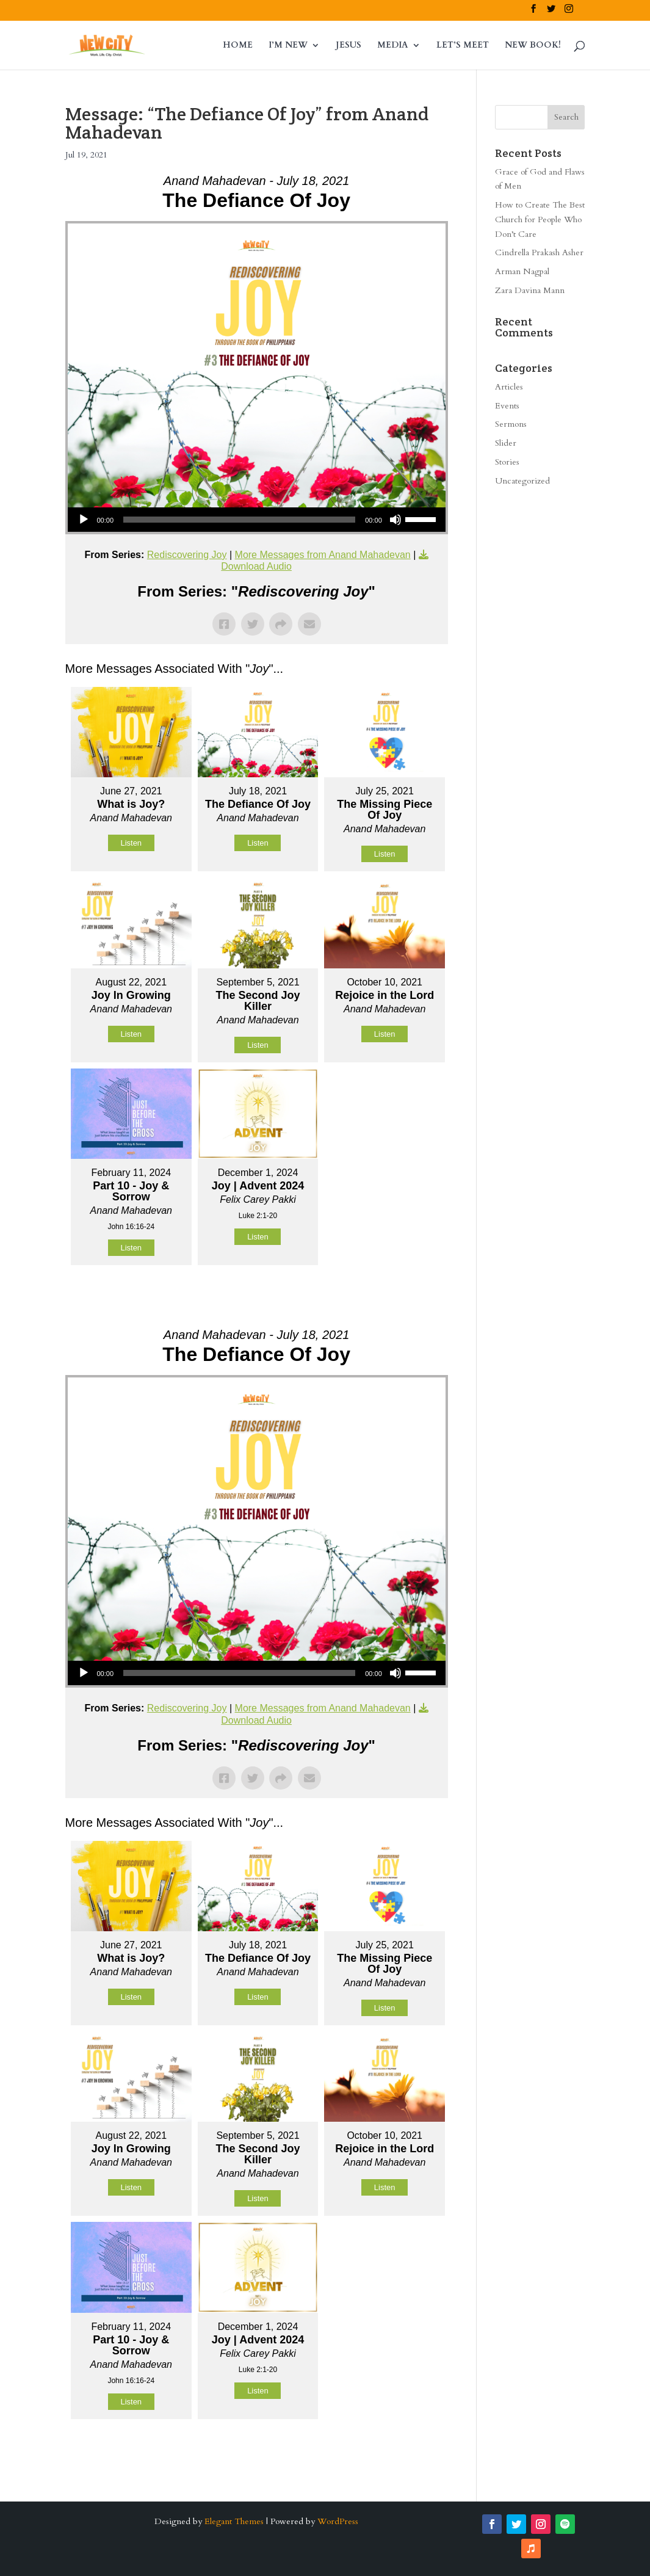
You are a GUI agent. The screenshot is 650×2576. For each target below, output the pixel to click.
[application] (257, 519)
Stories (507, 462)
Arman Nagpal (522, 271)
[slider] (239, 520)
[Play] (84, 519)
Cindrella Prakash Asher (539, 252)
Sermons (511, 424)
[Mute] (395, 519)
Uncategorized (522, 481)
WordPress (337, 2521)
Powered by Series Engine (403, 1295)
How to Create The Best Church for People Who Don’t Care (540, 219)
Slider (505, 443)
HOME (238, 46)
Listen (131, 842)
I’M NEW (288, 46)
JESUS (348, 46)
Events (507, 406)
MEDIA (392, 46)
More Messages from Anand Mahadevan (323, 555)
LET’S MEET (462, 46)
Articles (509, 387)
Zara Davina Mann (530, 290)
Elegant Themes (234, 2521)
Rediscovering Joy (187, 555)
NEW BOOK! (533, 46)
